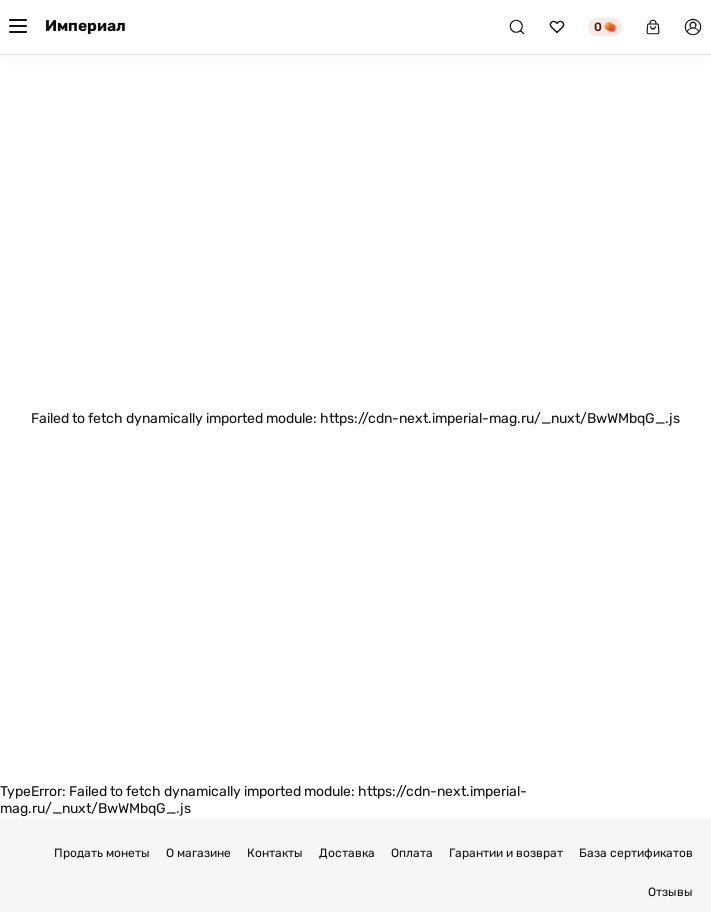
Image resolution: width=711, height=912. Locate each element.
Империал (85, 26)
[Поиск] (517, 27)
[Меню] (18, 27)
